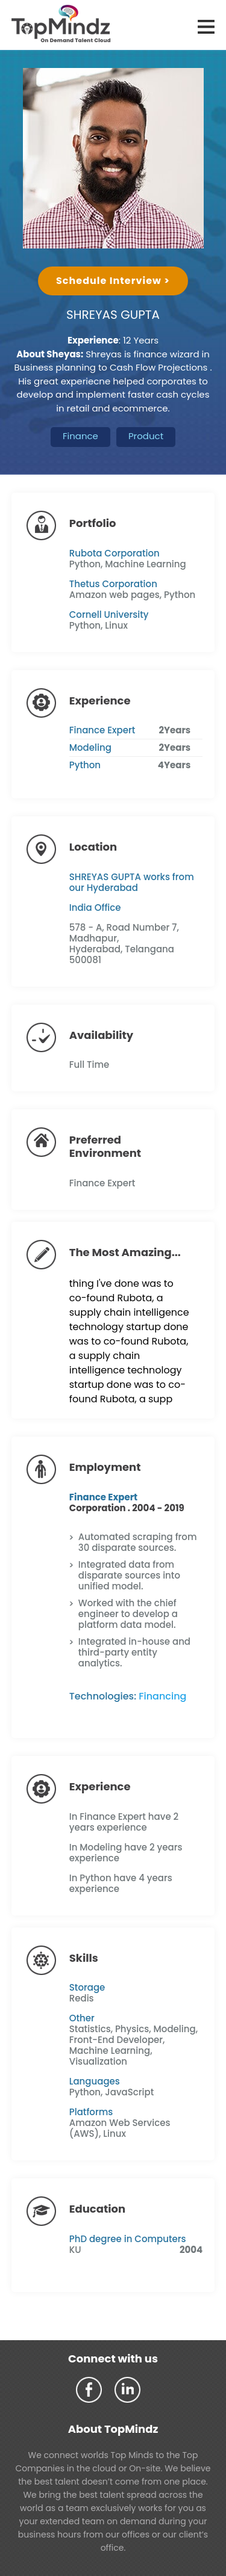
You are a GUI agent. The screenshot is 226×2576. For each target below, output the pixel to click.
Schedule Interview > (113, 281)
